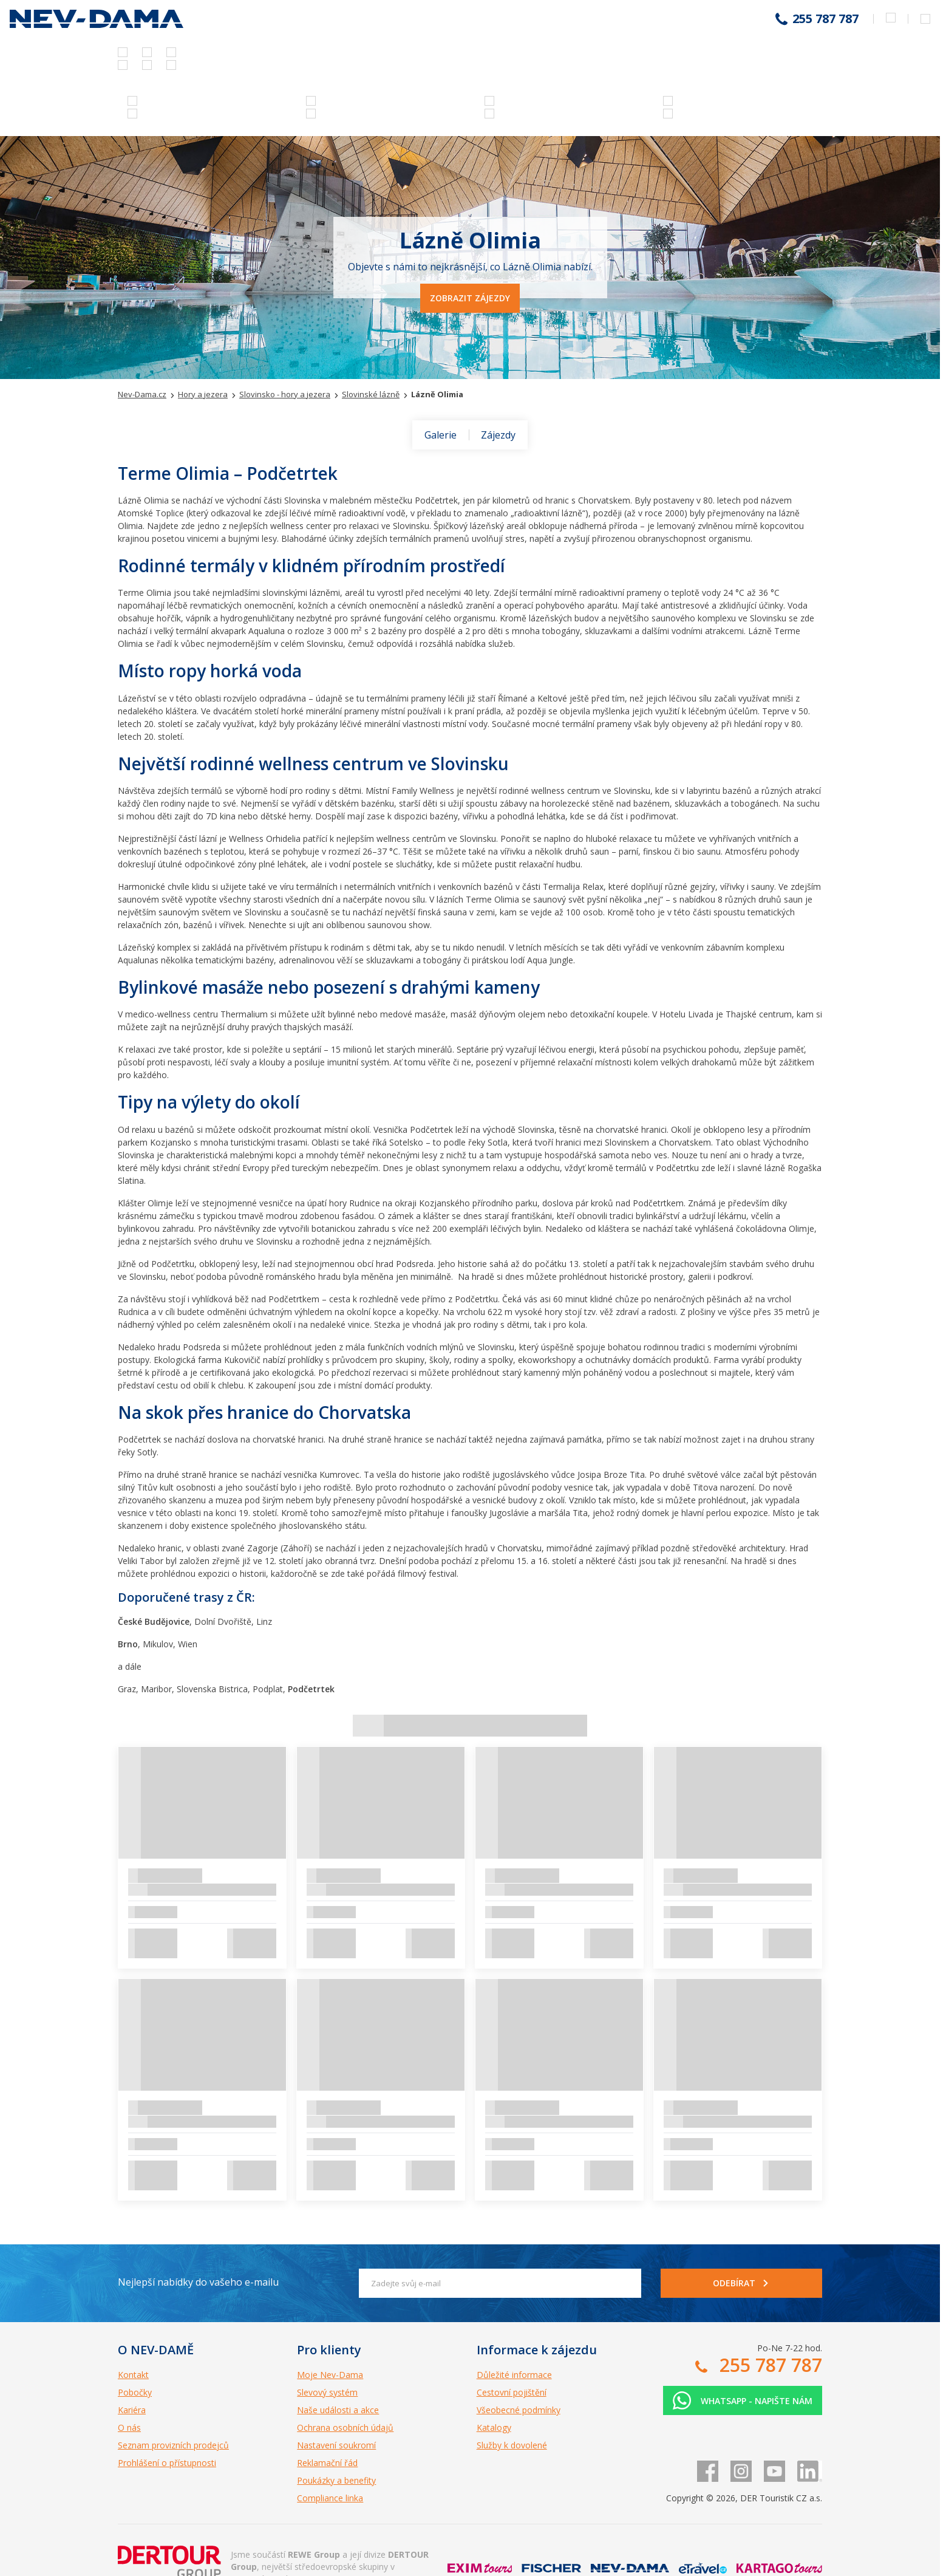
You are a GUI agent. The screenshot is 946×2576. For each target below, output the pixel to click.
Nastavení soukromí (336, 2445)
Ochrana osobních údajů (345, 2427)
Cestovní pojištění (511, 2392)
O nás (129, 2427)
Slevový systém (327, 2392)
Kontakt (133, 2374)
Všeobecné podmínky (518, 2410)
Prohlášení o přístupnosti (167, 2462)
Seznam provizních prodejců (173, 2445)
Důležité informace (514, 2374)
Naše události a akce (338, 2410)
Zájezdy (498, 435)
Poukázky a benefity (336, 2480)
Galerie (440, 435)
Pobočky (135, 2392)
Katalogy (494, 2427)
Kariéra (132, 2410)
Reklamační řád (327, 2462)
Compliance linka (330, 2498)
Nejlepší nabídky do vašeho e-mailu (198, 2282)
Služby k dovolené (512, 2445)
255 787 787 (825, 19)
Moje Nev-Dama (330, 2374)
